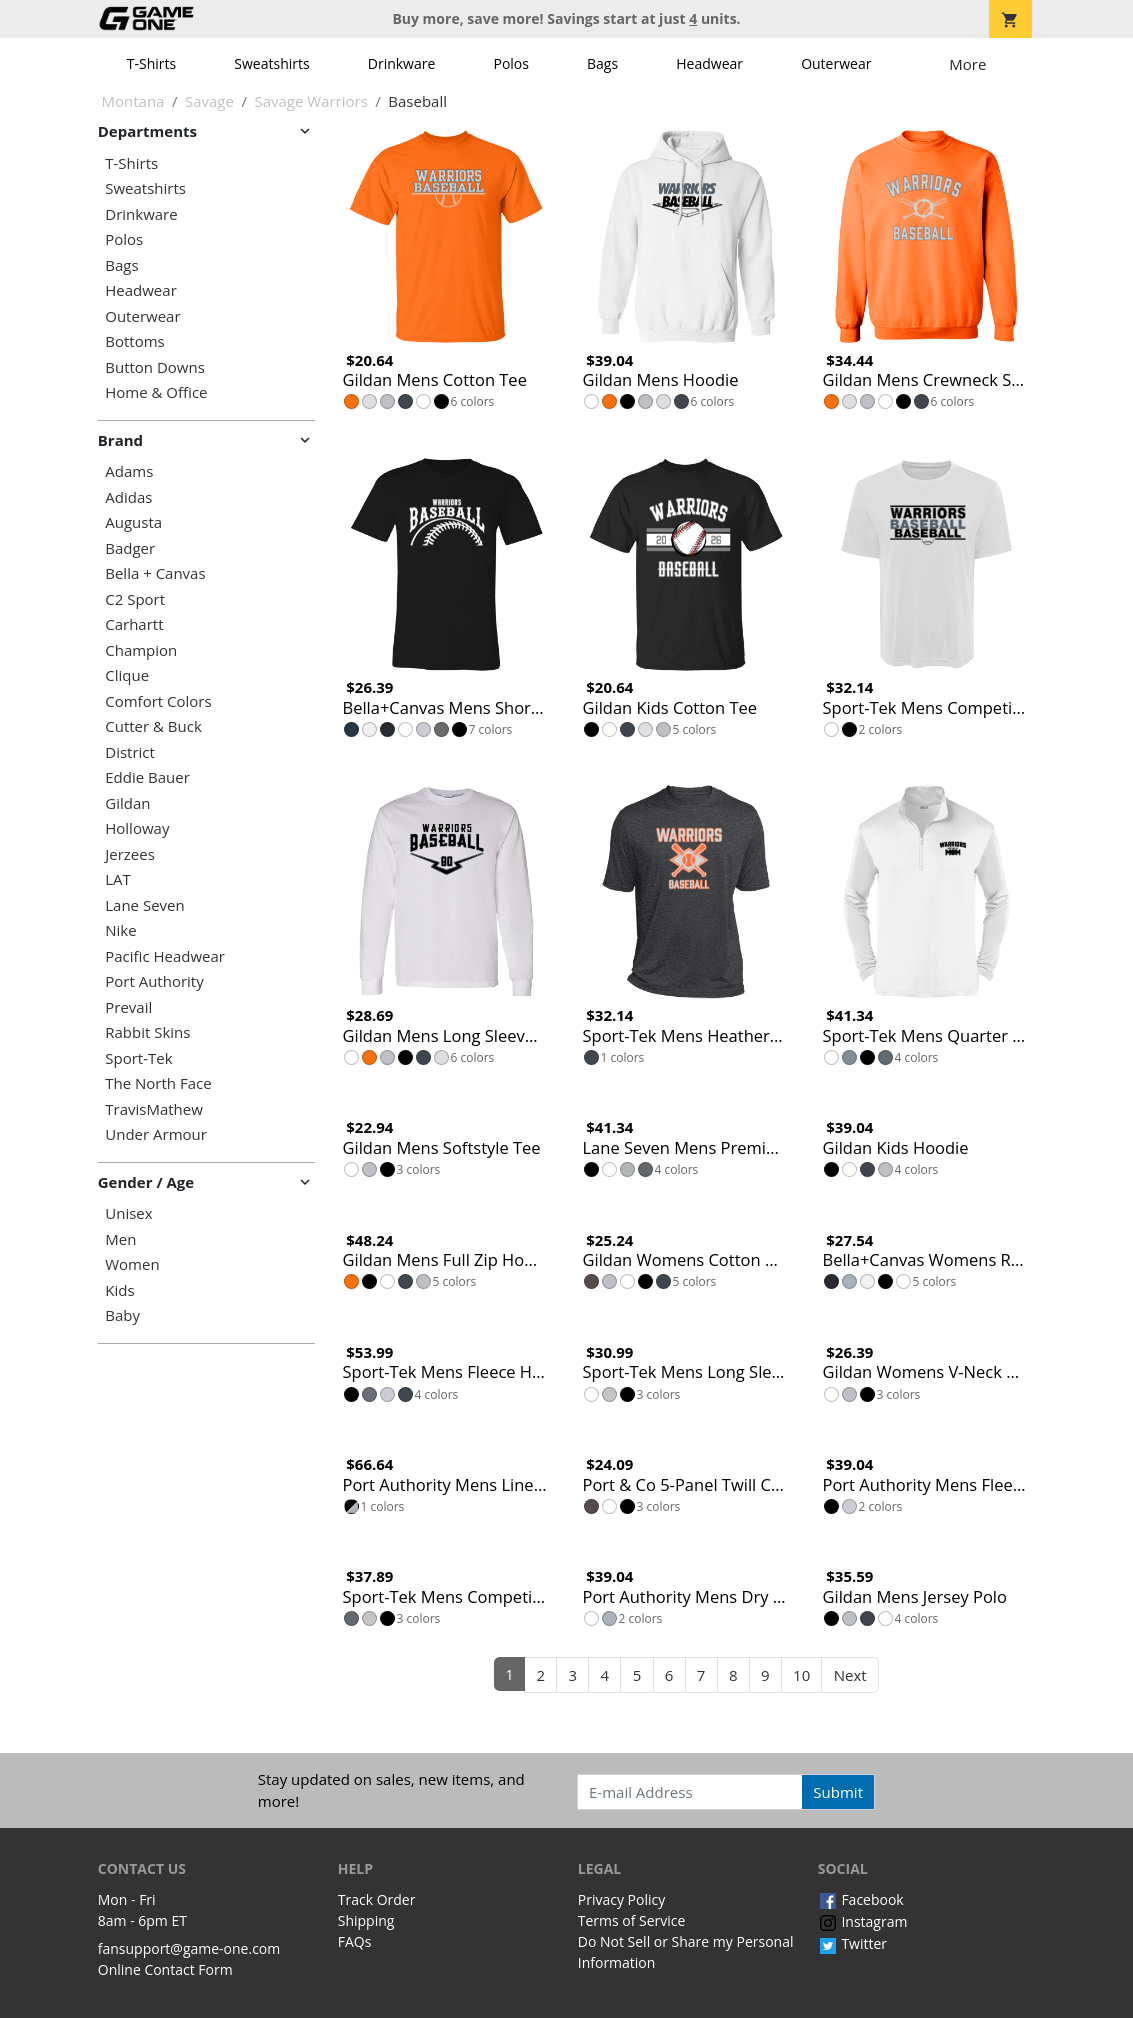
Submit (838, 1792)
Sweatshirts (271, 63)
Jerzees (130, 854)
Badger (130, 548)
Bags (602, 63)
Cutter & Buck (153, 726)
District (130, 752)
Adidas (128, 497)
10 (801, 1675)
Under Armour (156, 1134)
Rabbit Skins (147, 1032)
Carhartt (134, 624)
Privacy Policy (621, 1899)
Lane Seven (144, 905)
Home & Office (156, 392)
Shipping (366, 1920)
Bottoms (134, 341)
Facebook (861, 1899)
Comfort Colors (158, 701)
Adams (129, 471)
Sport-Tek (138, 1058)
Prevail (128, 1007)
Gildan (127, 803)
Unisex (128, 1213)
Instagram (863, 1921)
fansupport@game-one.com (189, 1948)
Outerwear (836, 63)
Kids (119, 1290)
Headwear (709, 63)
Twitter (852, 1943)
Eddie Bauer (147, 777)
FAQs (355, 1941)
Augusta (133, 522)
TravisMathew (154, 1109)
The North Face (158, 1083)
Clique (127, 675)
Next (850, 1675)
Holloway (137, 828)
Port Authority (154, 981)
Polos (510, 63)
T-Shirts (151, 63)
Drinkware (402, 63)
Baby (122, 1315)
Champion (141, 650)
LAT (118, 879)
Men (120, 1239)
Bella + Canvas (155, 573)
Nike (120, 930)
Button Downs (155, 367)
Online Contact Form (165, 1969)
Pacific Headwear (165, 956)
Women (132, 1264)
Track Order (377, 1899)
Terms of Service (632, 1920)
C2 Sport (135, 599)
